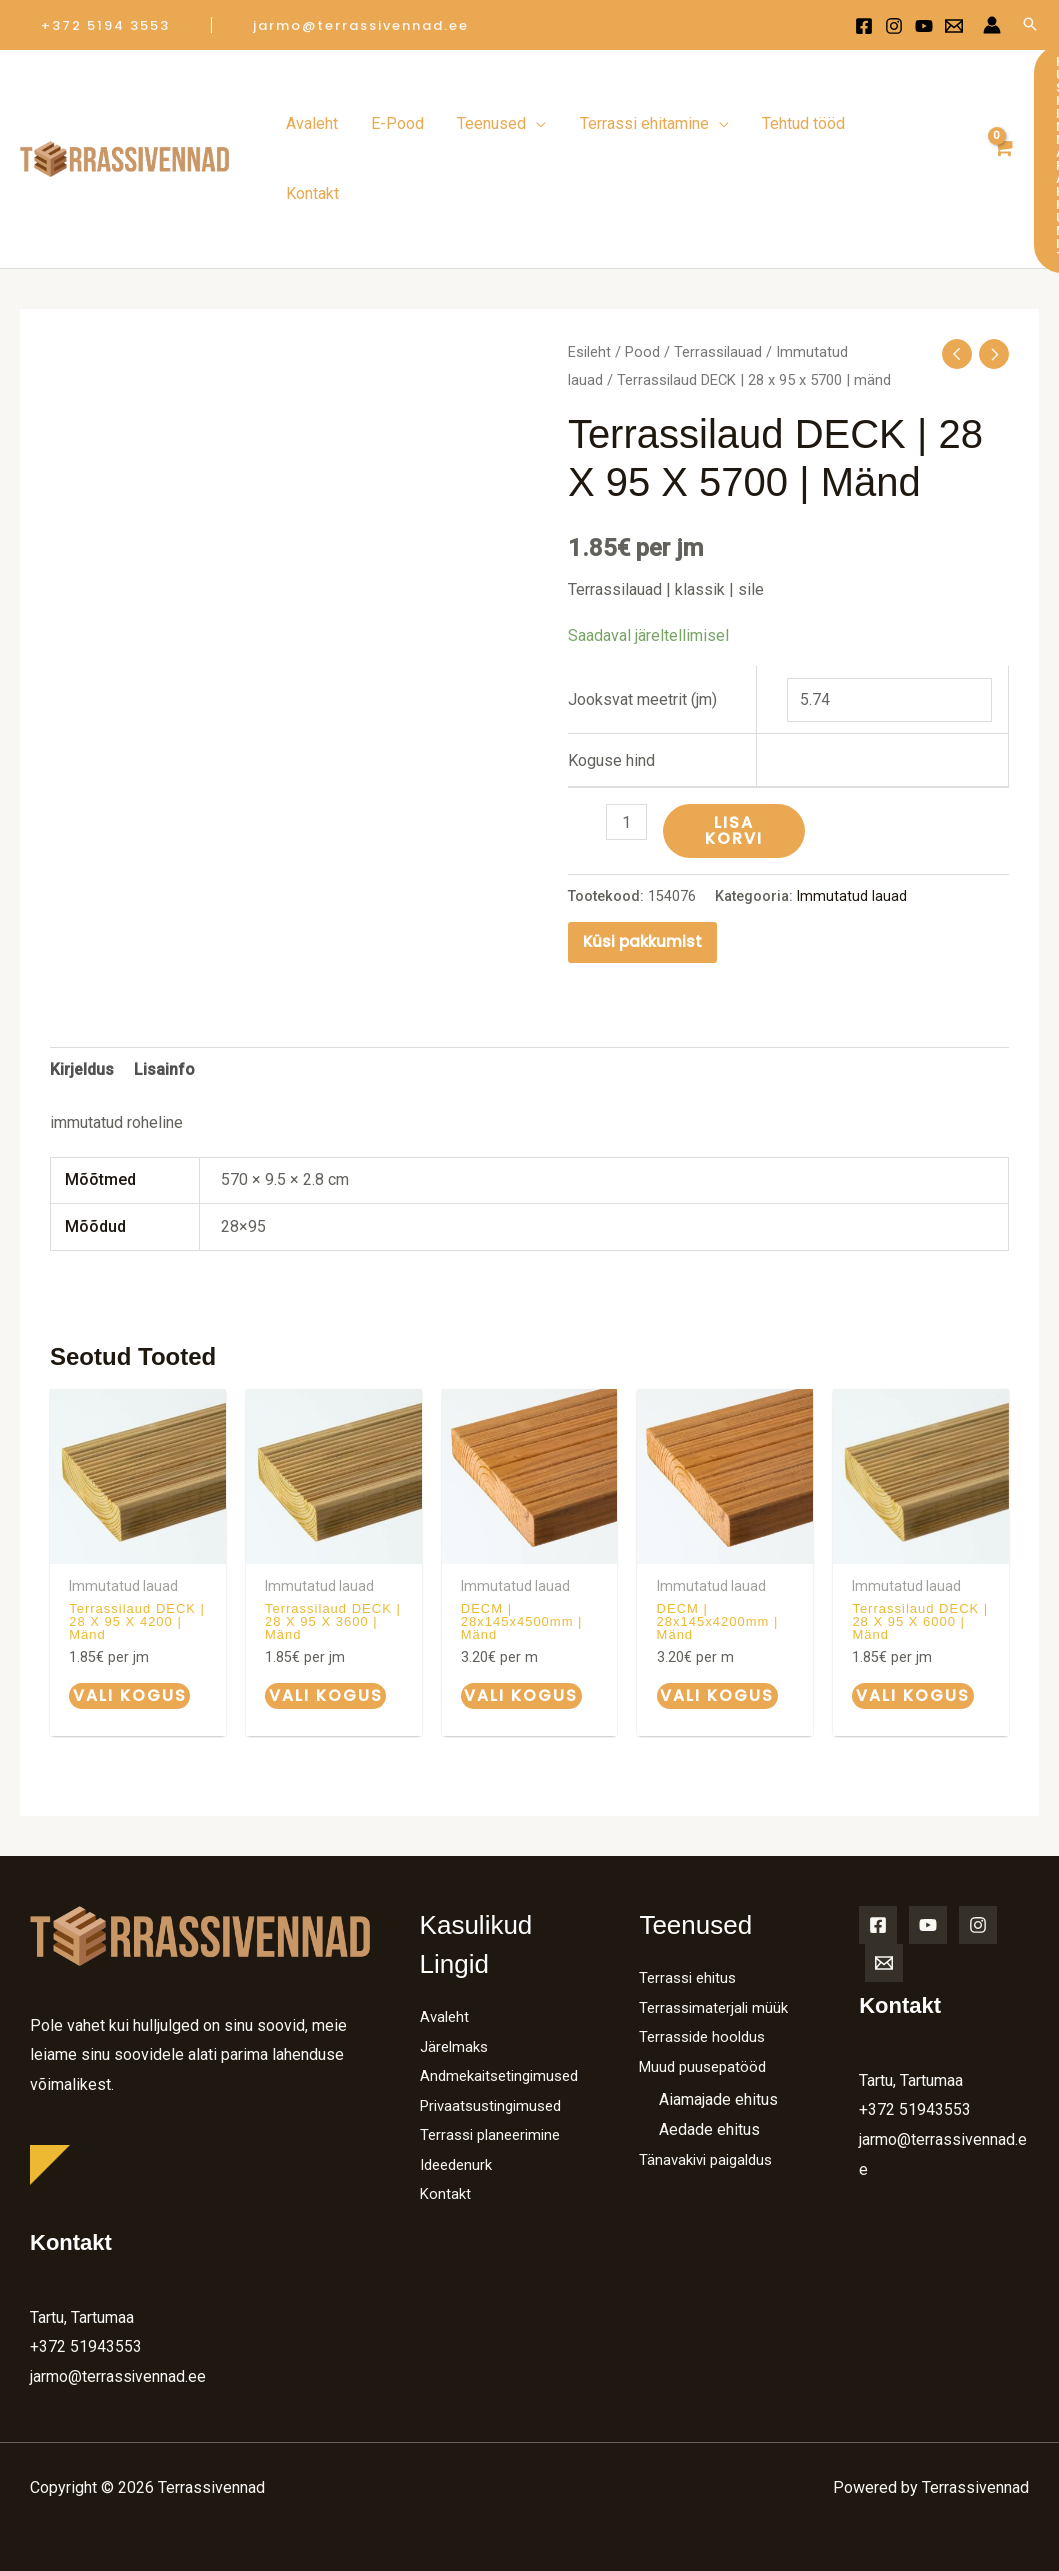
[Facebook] (864, 26)
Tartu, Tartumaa (82, 2236)
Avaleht (446, 1936)
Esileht (589, 274)
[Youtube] (924, 26)
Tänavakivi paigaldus (711, 2079)
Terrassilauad (718, 274)
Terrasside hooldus (706, 1956)
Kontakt (446, 2144)
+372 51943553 (86, 2266)
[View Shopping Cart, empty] (997, 120)
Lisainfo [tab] (164, 989)
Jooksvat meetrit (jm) (642, 620)
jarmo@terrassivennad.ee (118, 2296)
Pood (642, 274)
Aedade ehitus (709, 2049)
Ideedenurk (459, 2114)
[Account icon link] (992, 25)
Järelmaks (456, 1965)
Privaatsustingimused (496, 2054)
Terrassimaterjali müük (717, 1926)
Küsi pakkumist (642, 861)
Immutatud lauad (852, 816)
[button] (105, 25)
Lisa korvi (735, 752)
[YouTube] (928, 1844)
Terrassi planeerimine (495, 2084)
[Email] (884, 1882)
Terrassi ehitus (691, 1897)
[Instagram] (894, 26)
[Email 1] (954, 26)
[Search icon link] (1030, 25)
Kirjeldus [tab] (82, 989)
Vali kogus (128, 1615)
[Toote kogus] (627, 744)
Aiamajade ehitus (718, 2019)
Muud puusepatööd (706, 1986)
